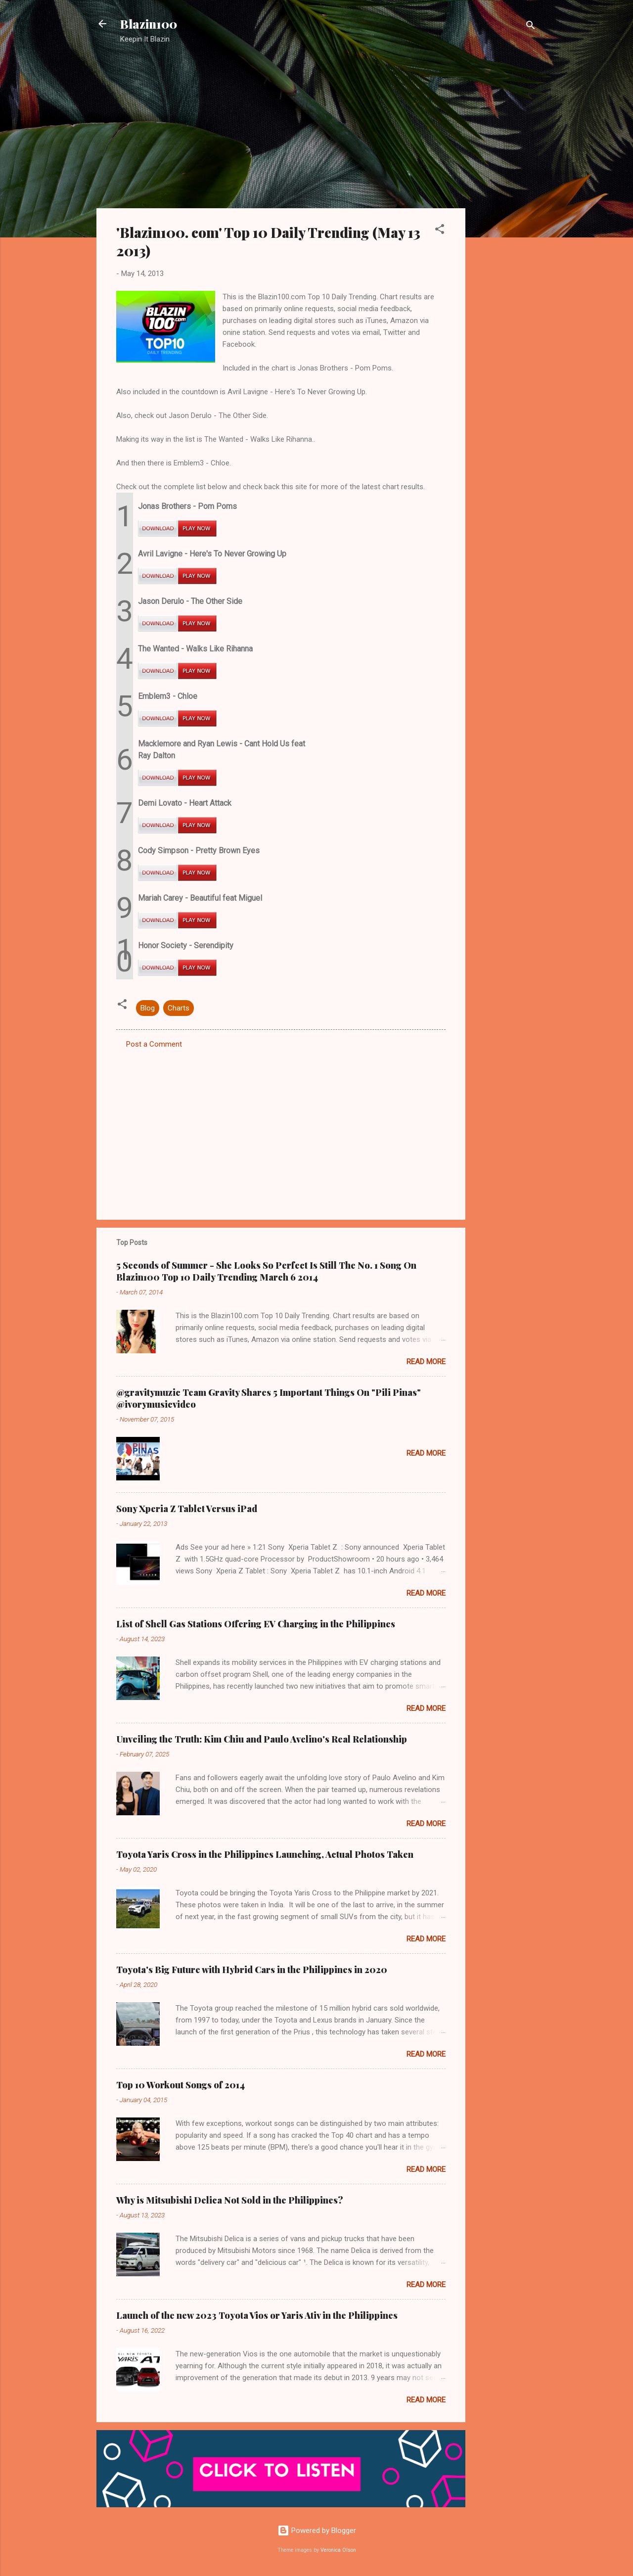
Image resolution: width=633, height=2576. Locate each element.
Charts (178, 1008)
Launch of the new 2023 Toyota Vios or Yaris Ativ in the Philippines (257, 2315)
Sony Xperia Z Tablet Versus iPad (186, 1509)
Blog (147, 1008)
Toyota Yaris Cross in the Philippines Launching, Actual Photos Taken (264, 1854)
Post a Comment (154, 1044)
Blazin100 (148, 24)
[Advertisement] (505, 210)
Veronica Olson (338, 2550)
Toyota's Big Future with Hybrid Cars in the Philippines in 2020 (251, 1970)
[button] (440, 230)
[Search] (531, 27)
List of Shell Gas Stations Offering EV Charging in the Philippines (255, 1624)
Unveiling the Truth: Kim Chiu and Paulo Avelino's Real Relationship (261, 1739)
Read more (426, 1361)
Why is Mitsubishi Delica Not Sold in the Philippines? (229, 2200)
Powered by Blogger (316, 2530)
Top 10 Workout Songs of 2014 (180, 2085)
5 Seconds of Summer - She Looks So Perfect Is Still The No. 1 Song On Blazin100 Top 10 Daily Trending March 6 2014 (266, 1271)
